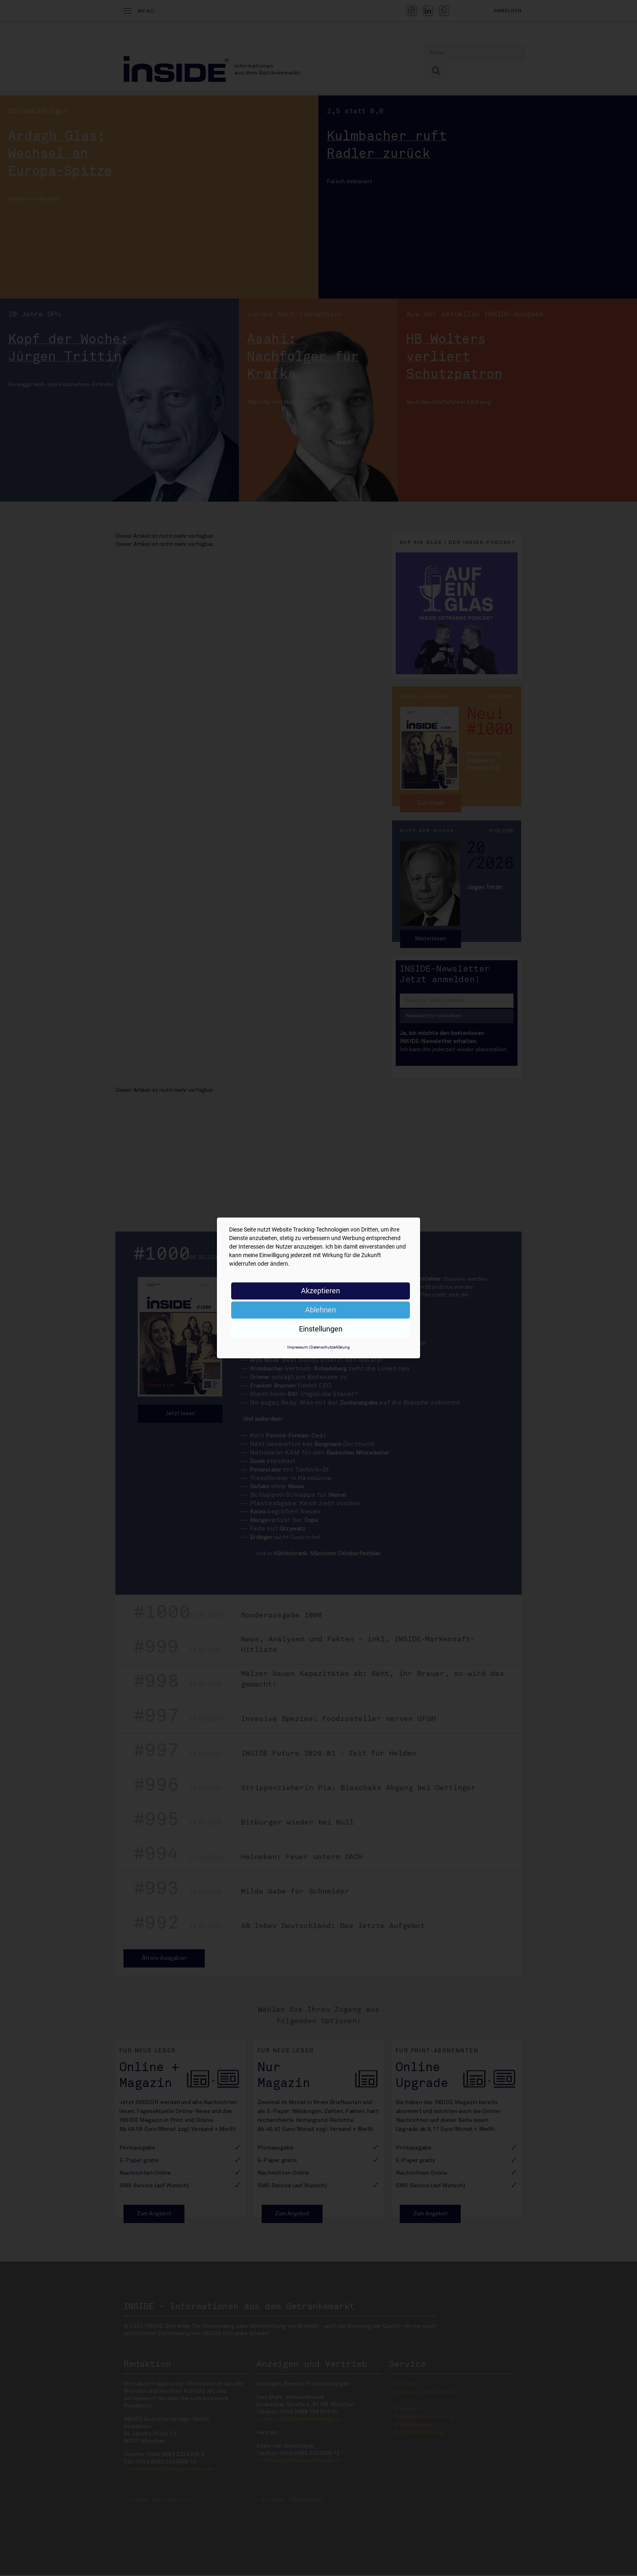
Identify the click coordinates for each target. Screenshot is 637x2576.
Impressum (297, 1347)
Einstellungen (320, 1329)
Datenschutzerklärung (330, 1347)
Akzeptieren (320, 1290)
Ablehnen (320, 1309)
